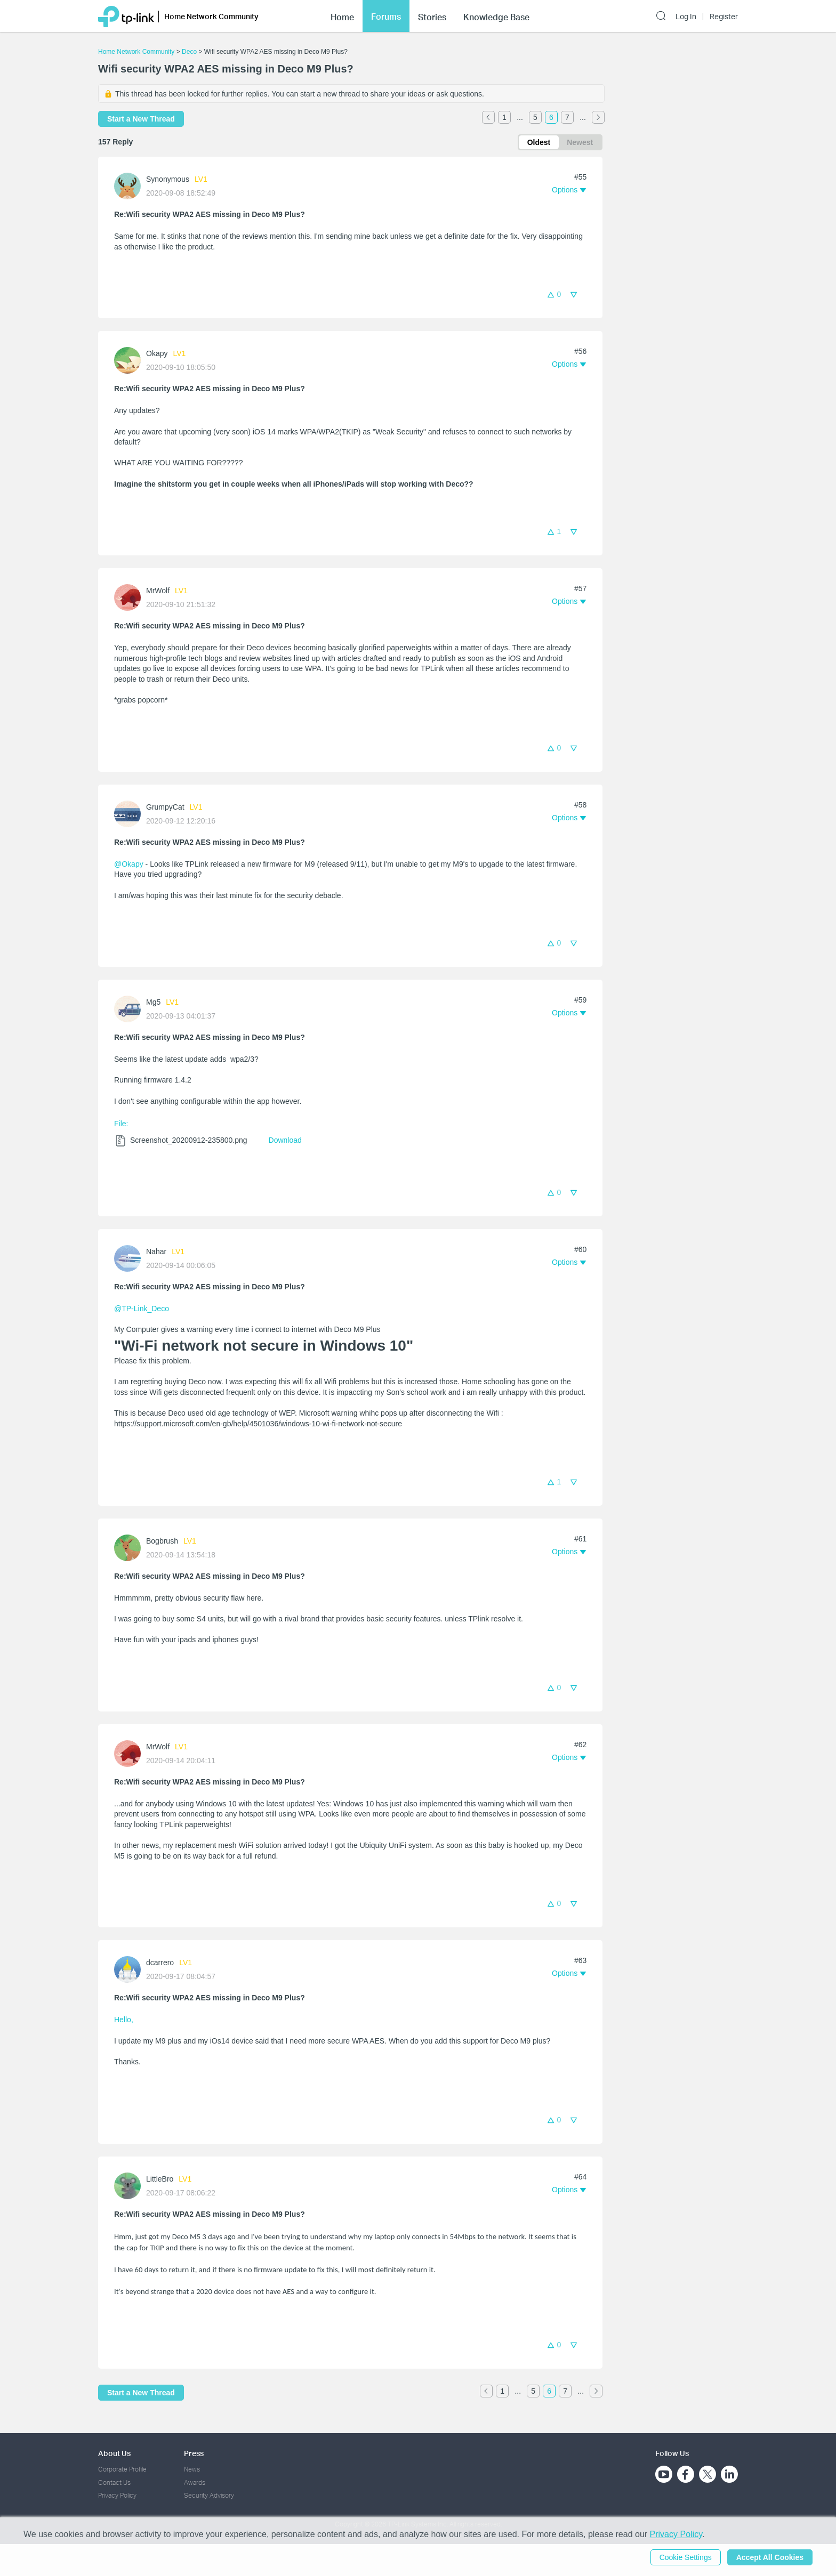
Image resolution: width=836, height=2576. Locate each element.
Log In (686, 15)
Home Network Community (136, 51)
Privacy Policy (117, 2495)
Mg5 (153, 1002)
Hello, (123, 2019)
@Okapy (128, 864)
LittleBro (159, 2179)
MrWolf (158, 590)
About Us (114, 2453)
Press (194, 2453)
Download (285, 1140)
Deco (189, 51)
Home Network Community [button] (211, 14)
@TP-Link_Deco (141, 1308)
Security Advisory (209, 2495)
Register (724, 15)
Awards (194, 2482)
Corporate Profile (122, 2469)
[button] (569, 189)
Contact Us (114, 2482)
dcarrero (160, 1962)
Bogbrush (162, 1541)
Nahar (156, 1251)
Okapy (156, 353)
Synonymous (167, 179)
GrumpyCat (165, 807)
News (192, 2469)
